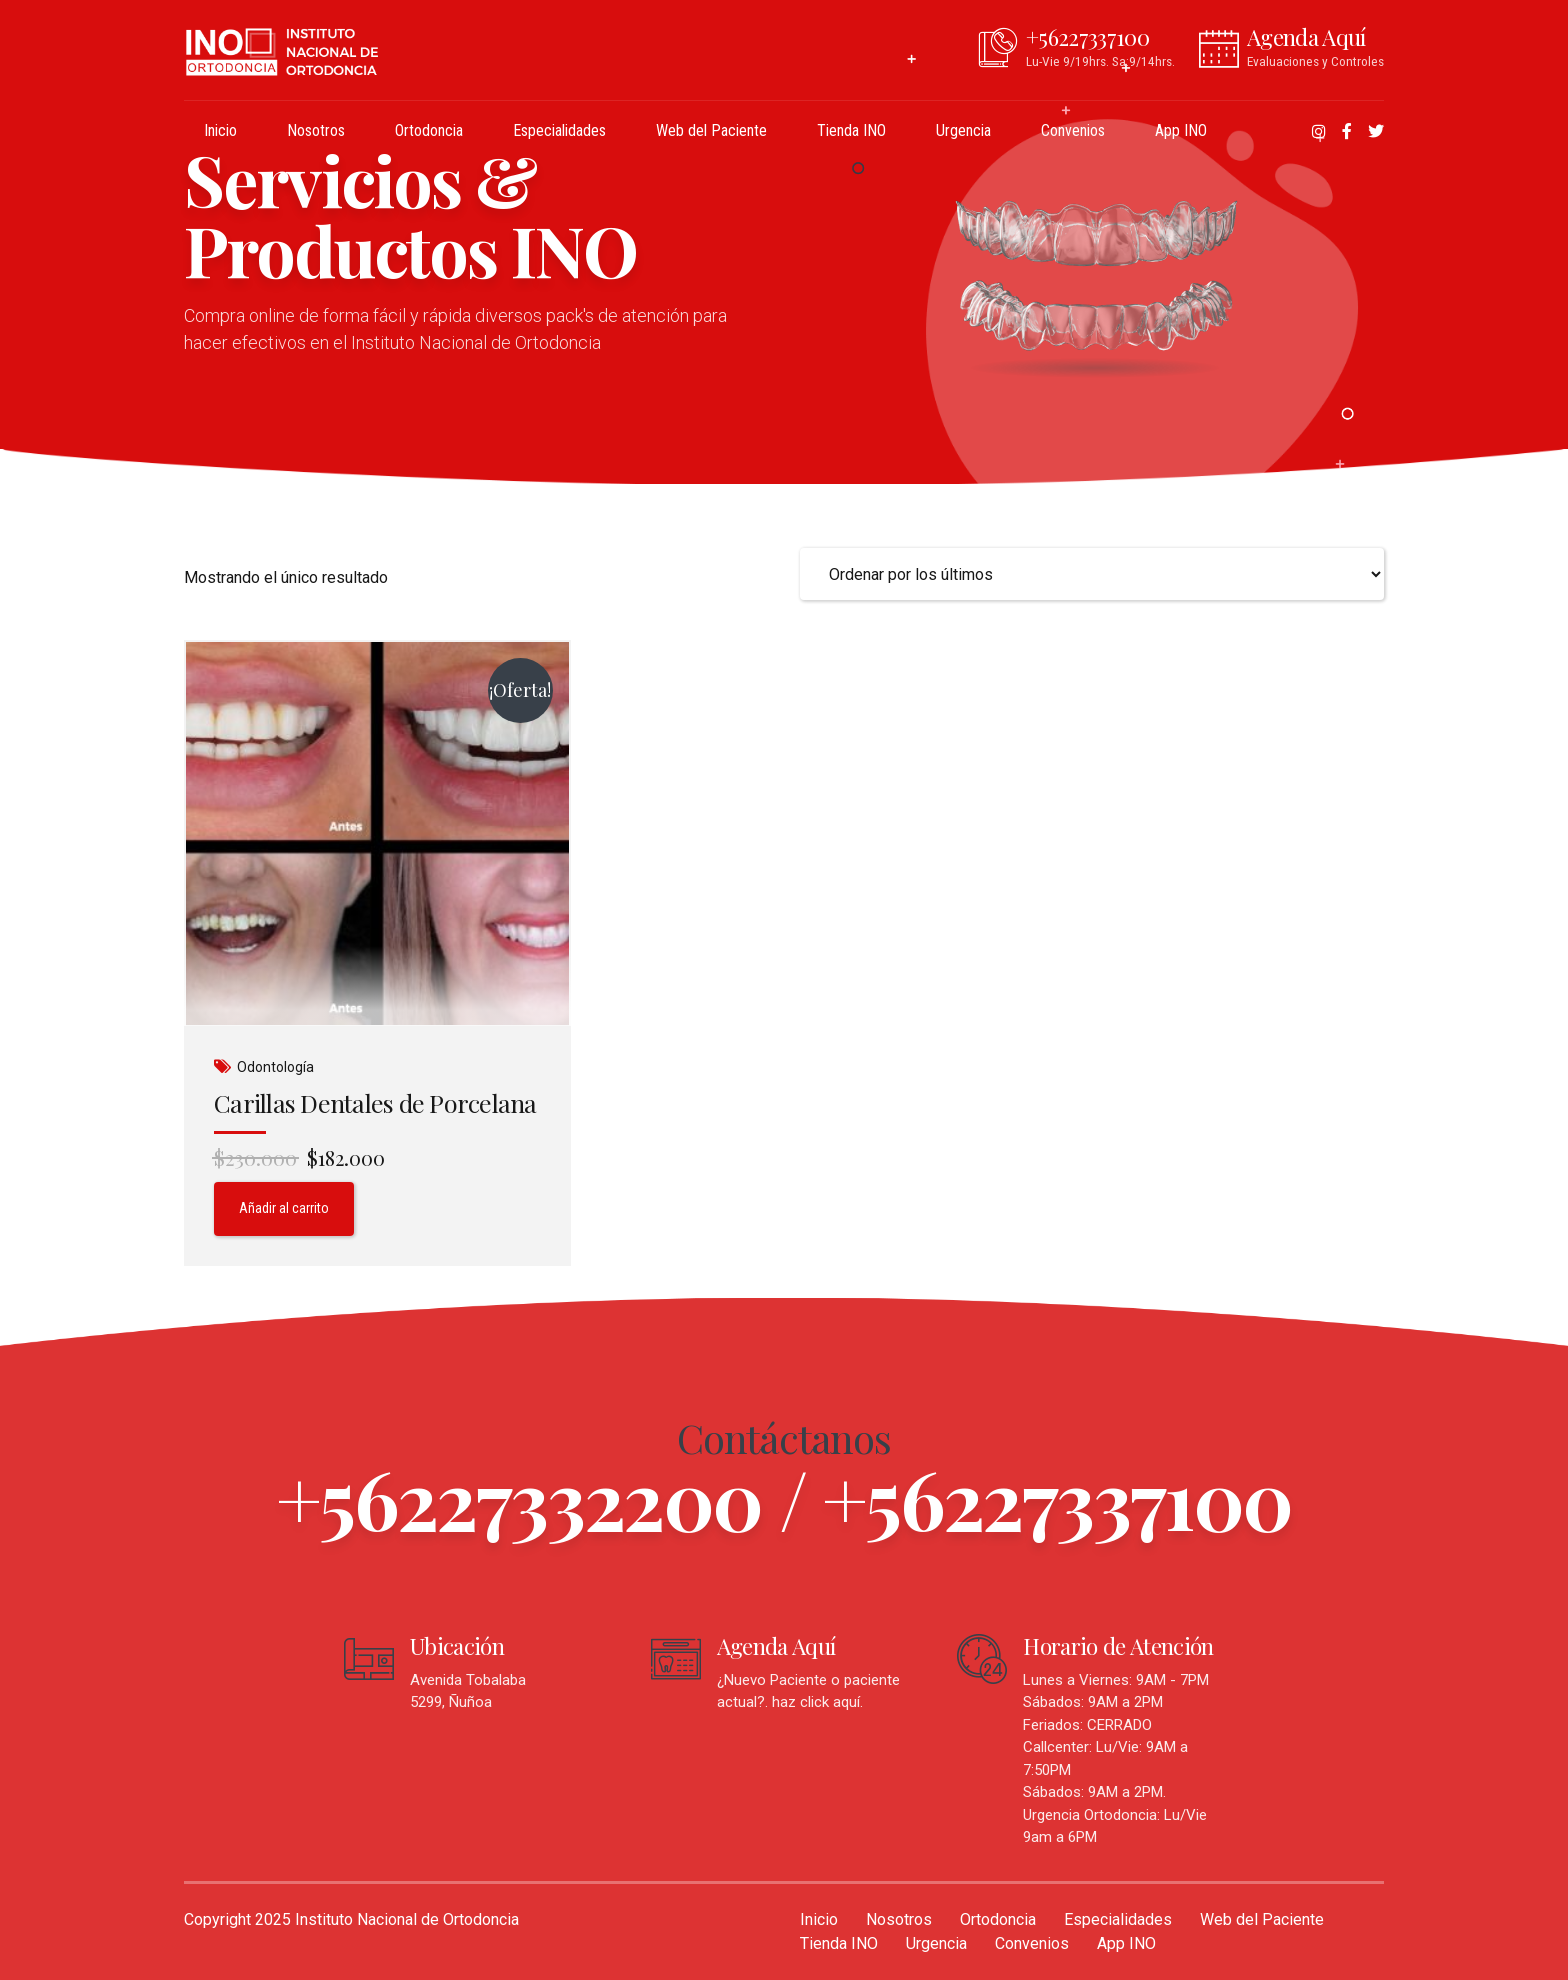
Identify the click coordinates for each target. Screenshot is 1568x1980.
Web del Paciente (711, 130)
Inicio (220, 130)
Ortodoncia (429, 130)
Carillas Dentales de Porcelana (375, 1102)
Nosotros (316, 130)
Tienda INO (851, 130)
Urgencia (963, 130)
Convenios (1073, 130)
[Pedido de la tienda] (1092, 574)
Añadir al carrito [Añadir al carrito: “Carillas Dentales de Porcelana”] (284, 1208)
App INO (1181, 130)
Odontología (275, 1067)
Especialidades (559, 130)
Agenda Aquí (776, 1646)
